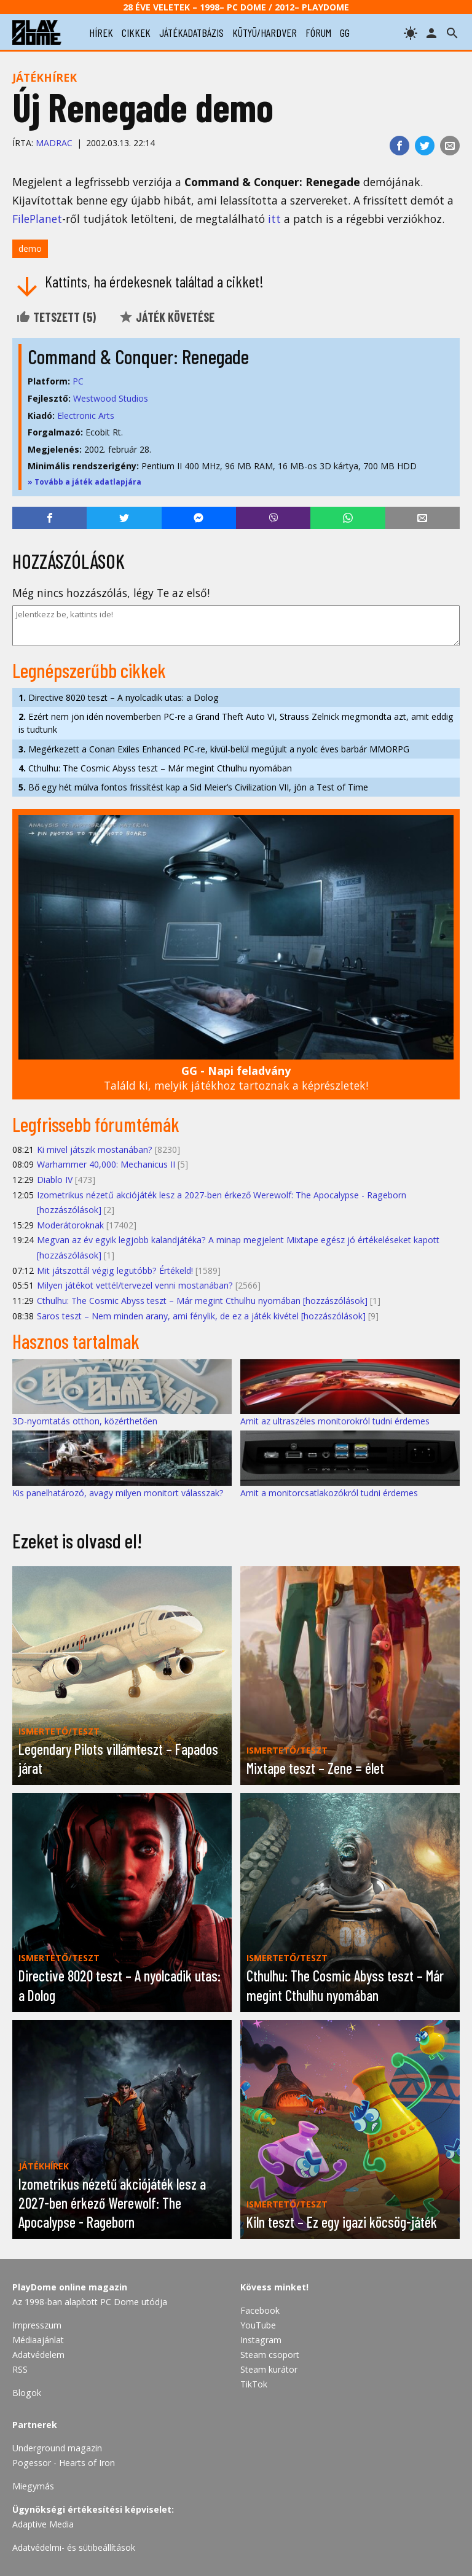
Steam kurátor (268, 2369)
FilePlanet (37, 218)
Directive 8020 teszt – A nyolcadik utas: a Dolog (118, 697)
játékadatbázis (191, 32)
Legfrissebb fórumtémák (95, 1124)
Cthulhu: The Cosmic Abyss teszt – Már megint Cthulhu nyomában (155, 768)
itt (274, 218)
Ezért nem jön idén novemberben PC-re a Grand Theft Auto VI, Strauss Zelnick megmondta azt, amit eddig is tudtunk (236, 723)
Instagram (260, 2340)
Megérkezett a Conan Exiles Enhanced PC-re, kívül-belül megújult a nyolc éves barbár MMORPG (213, 749)
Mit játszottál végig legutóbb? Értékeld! (115, 1270)
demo (30, 248)
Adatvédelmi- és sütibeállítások (73, 2547)
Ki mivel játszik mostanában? (94, 1149)
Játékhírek (44, 77)
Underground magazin (57, 2448)
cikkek (136, 32)
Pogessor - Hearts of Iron (63, 2463)
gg (345, 32)
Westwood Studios (110, 398)
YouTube (258, 2325)
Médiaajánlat (38, 2340)
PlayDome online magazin (69, 2287)
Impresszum (36, 2325)
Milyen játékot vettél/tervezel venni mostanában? (135, 1285)
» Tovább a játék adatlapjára (84, 482)
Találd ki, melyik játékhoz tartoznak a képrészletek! (236, 1078)
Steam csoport (269, 2354)
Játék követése (166, 317)
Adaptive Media (43, 2524)
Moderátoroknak (70, 1225)
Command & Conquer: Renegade (138, 356)
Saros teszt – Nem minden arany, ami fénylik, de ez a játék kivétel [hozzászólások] (201, 1316)
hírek (101, 32)
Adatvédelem (38, 2354)
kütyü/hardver (264, 32)
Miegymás (33, 2486)
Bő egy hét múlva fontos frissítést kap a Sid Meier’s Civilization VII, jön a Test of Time (193, 787)
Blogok (26, 2392)
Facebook (260, 2310)
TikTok (253, 2384)
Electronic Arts (85, 415)
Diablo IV (55, 1179)
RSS (20, 2369)
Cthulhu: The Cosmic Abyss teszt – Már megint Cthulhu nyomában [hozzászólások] (202, 1300)
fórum (318, 32)
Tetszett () (56, 317)
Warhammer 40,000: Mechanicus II (106, 1164)
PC (78, 381)
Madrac (54, 143)
